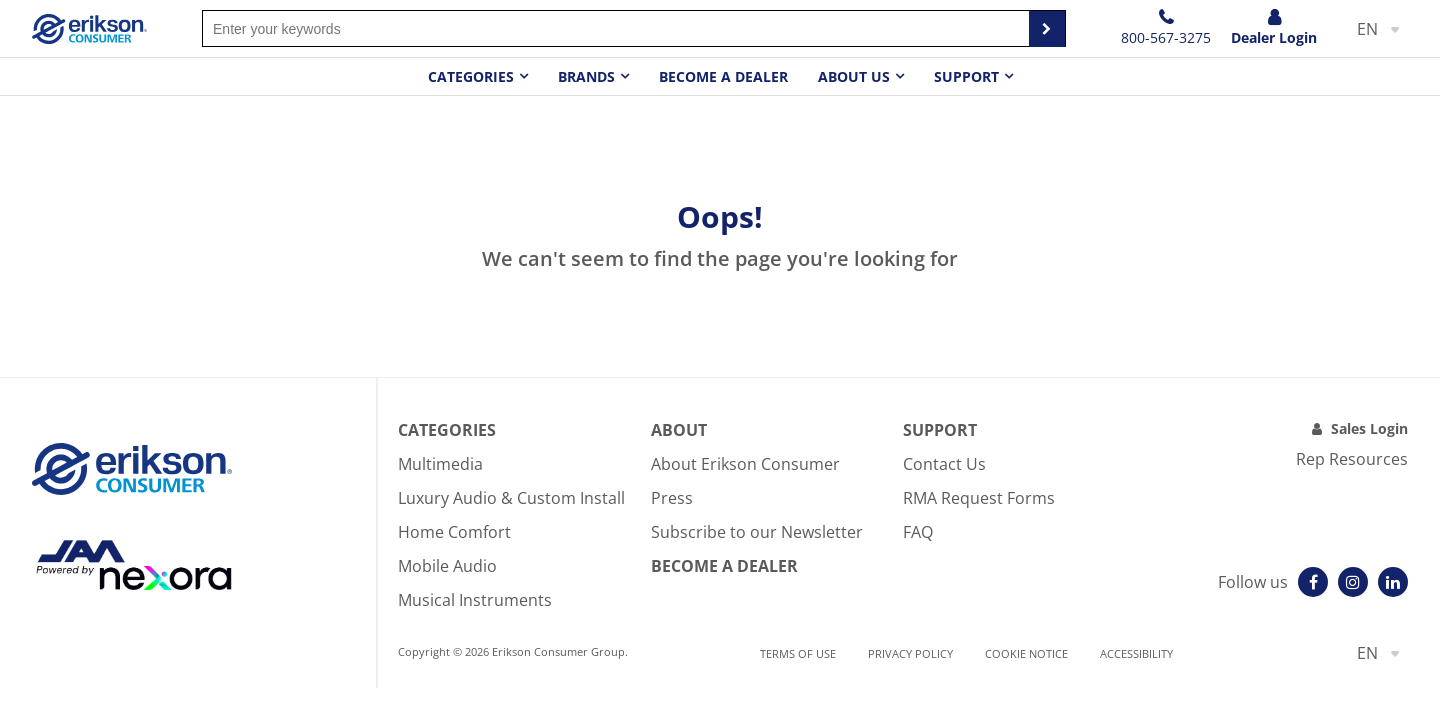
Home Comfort (454, 532)
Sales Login (1369, 428)
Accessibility (1136, 653)
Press (672, 498)
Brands (586, 76)
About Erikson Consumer (745, 464)
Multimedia (440, 464)
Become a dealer (723, 76)
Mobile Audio (447, 566)
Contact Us (944, 464)
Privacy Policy (910, 653)
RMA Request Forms (979, 498)
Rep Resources (1352, 459)
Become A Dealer (724, 566)
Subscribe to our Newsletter (757, 532)
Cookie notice (1026, 653)
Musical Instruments (475, 600)
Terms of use (798, 653)
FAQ (918, 532)
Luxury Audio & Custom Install (511, 498)
